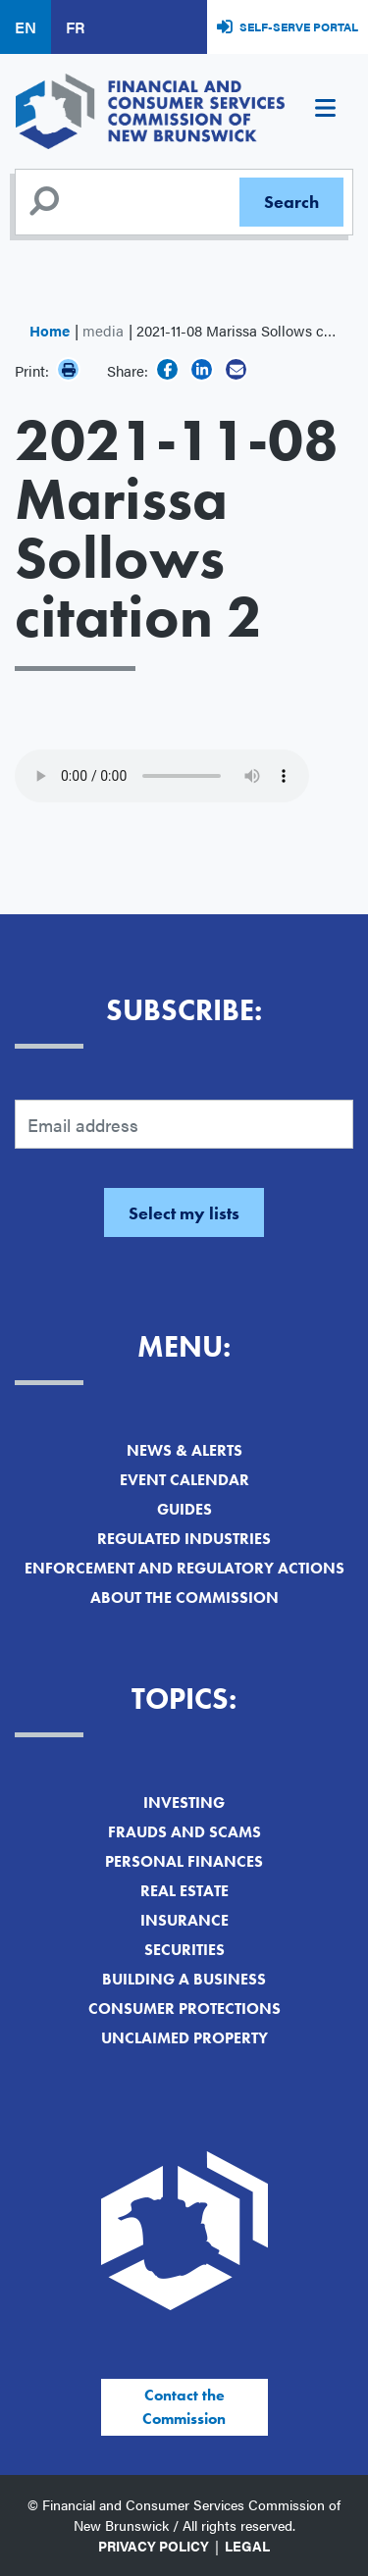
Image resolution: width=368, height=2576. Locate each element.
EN (25, 27)
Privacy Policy (153, 2545)
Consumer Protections (184, 2008)
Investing (184, 1802)
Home (49, 330)
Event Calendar (184, 1479)
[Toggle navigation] (324, 110)
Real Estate (184, 1890)
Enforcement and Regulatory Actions (184, 1568)
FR (75, 27)
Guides (184, 1509)
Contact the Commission (184, 2407)
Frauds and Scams (184, 1832)
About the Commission (184, 1597)
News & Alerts (184, 1450)
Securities (184, 1949)
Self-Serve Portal (298, 26)
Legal (247, 2545)
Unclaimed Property (184, 2038)
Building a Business (184, 1979)
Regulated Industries (184, 1538)
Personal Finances (184, 1861)
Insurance (184, 1920)
